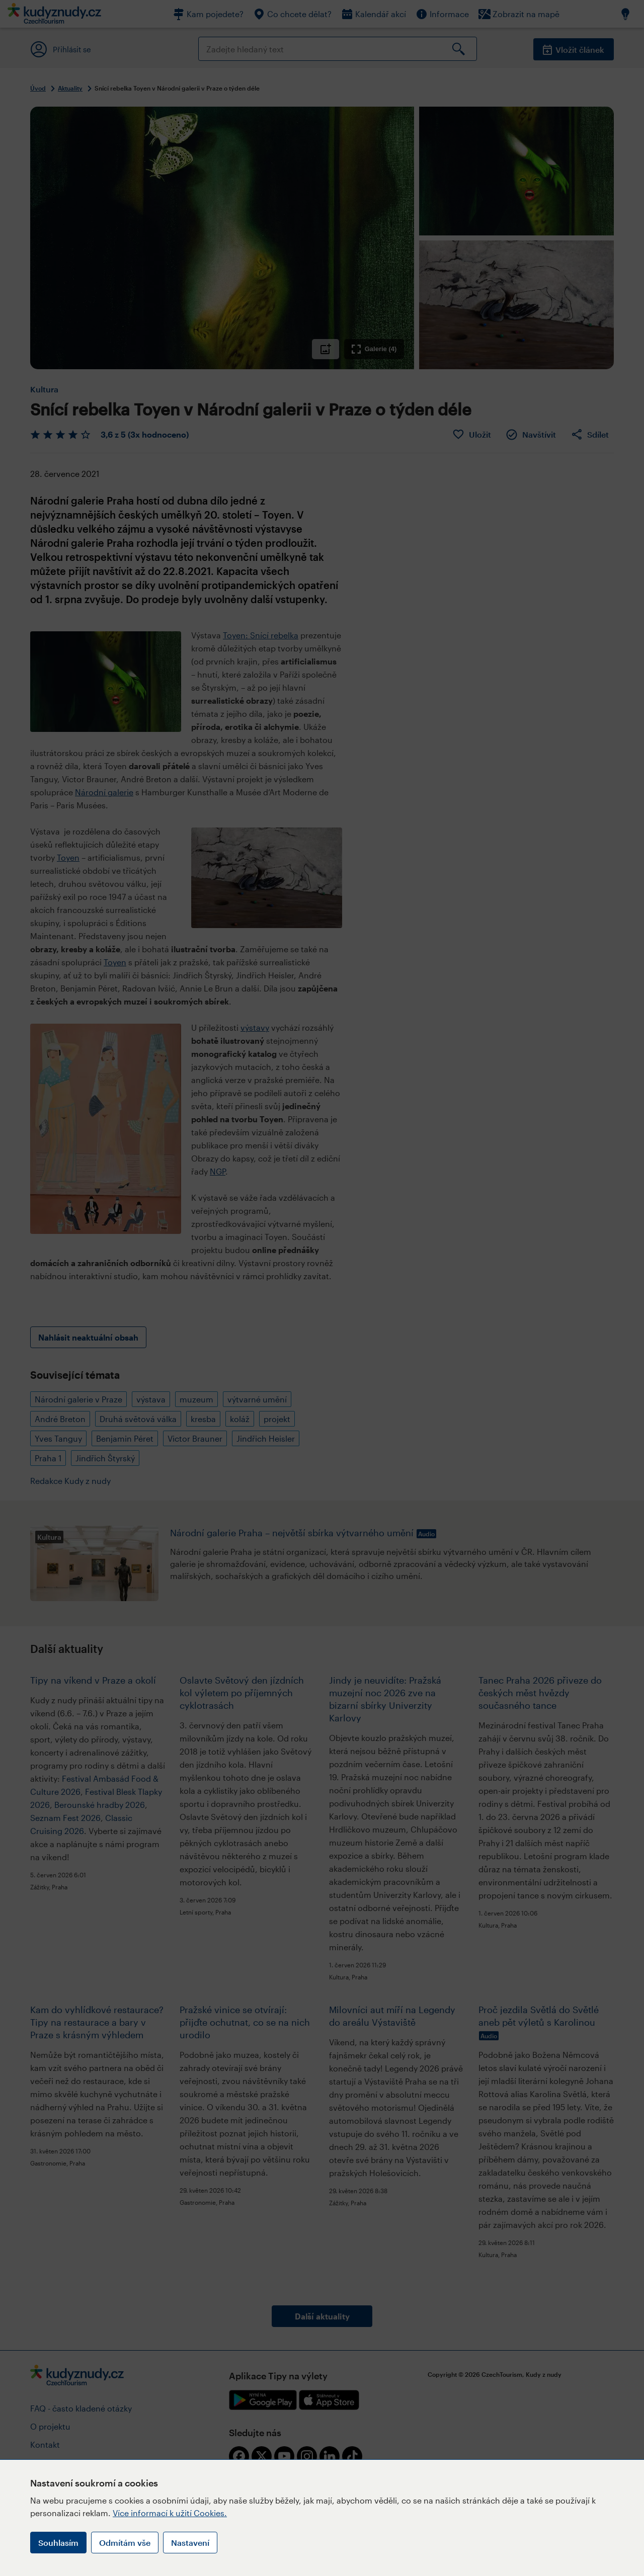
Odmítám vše (124, 2542)
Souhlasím (58, 2542)
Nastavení (190, 2542)
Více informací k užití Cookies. (170, 2513)
